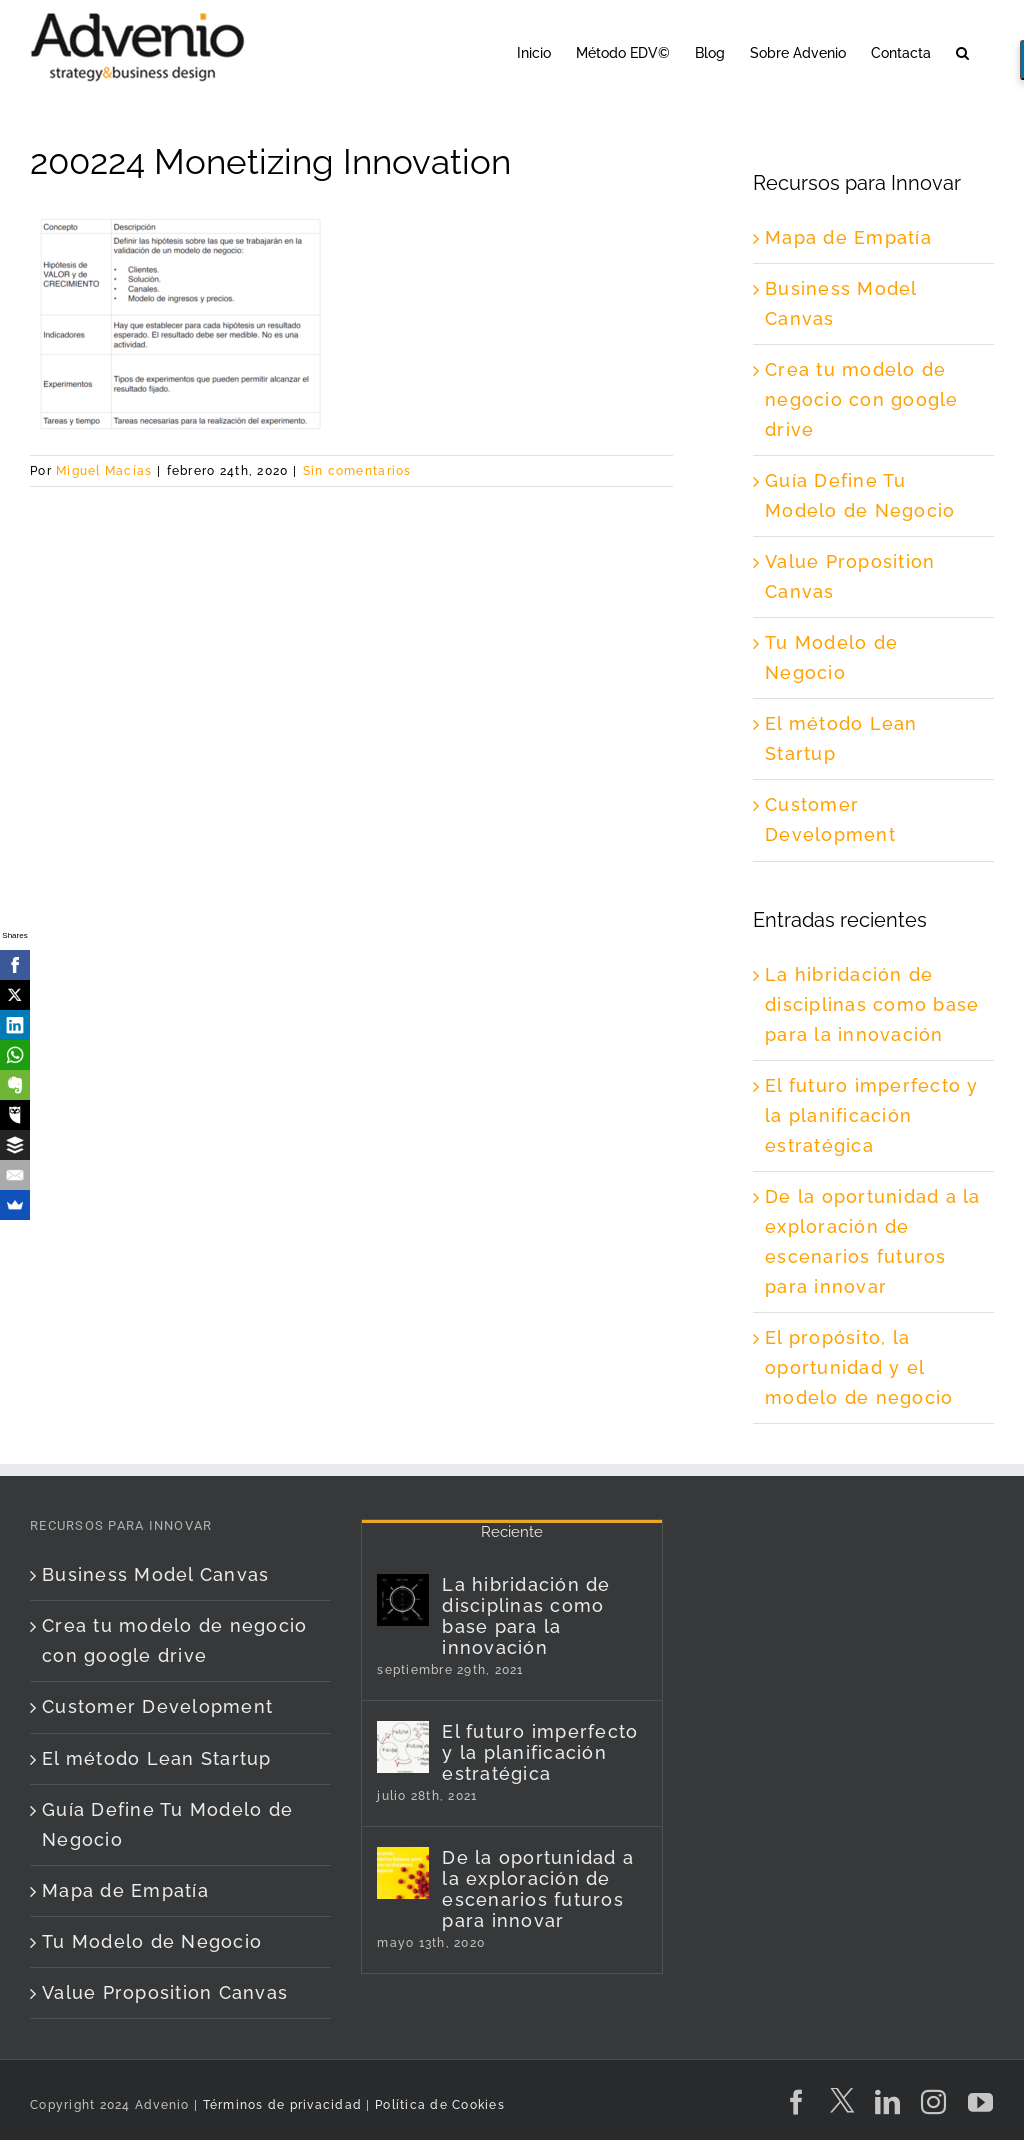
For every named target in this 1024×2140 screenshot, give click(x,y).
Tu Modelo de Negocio (152, 1941)
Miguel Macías (104, 471)
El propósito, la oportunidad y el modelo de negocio (859, 1367)
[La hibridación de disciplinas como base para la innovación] (403, 1600)
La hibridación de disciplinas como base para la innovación (872, 1004)
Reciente (512, 1532)
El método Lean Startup (157, 1758)
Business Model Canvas (155, 1574)
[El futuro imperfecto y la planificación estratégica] (403, 1747)
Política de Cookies (440, 2105)
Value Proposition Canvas (165, 1992)
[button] (962, 51)
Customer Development (157, 1706)
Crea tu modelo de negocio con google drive (862, 399)
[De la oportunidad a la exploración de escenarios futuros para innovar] (403, 1873)
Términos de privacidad (280, 2105)
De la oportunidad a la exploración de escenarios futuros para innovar (538, 1889)
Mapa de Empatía (848, 237)
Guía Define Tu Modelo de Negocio (167, 1824)
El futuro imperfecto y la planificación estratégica (872, 1115)
